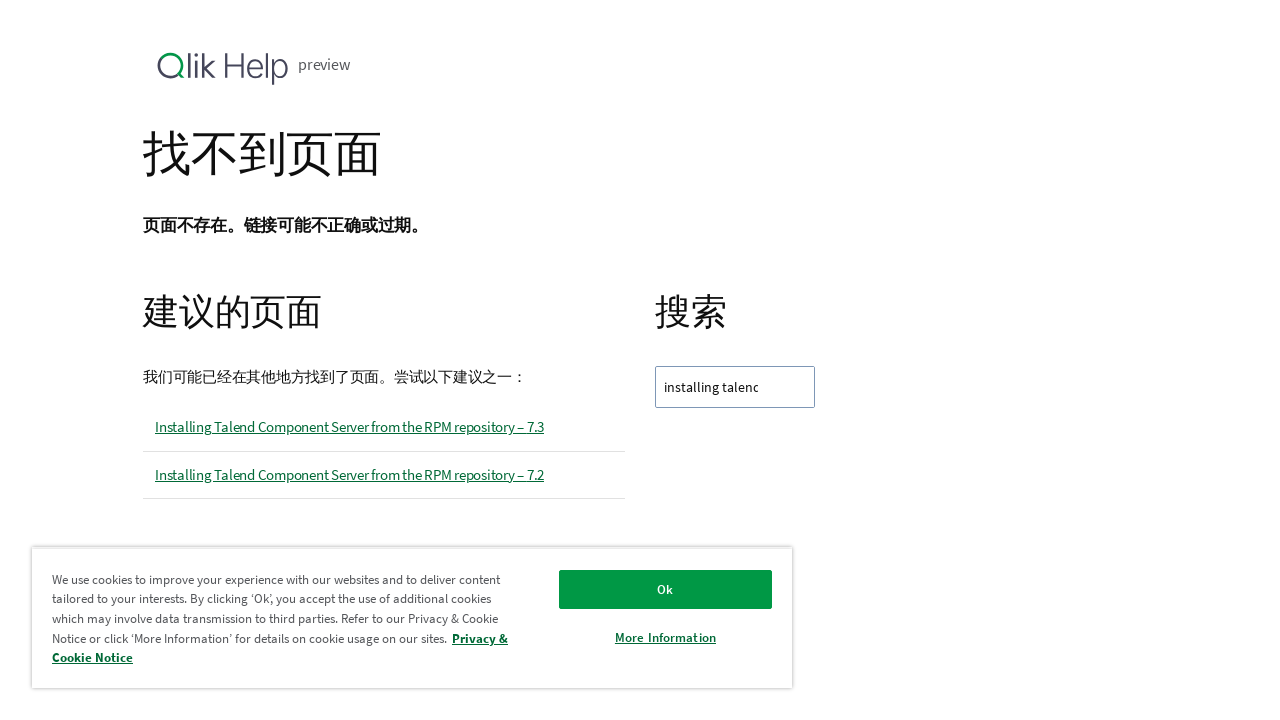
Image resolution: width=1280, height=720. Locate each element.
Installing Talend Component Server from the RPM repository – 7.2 (349, 474)
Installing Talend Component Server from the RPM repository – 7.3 (349, 426)
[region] (403, 617)
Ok (650, 589)
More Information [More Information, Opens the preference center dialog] (650, 637)
